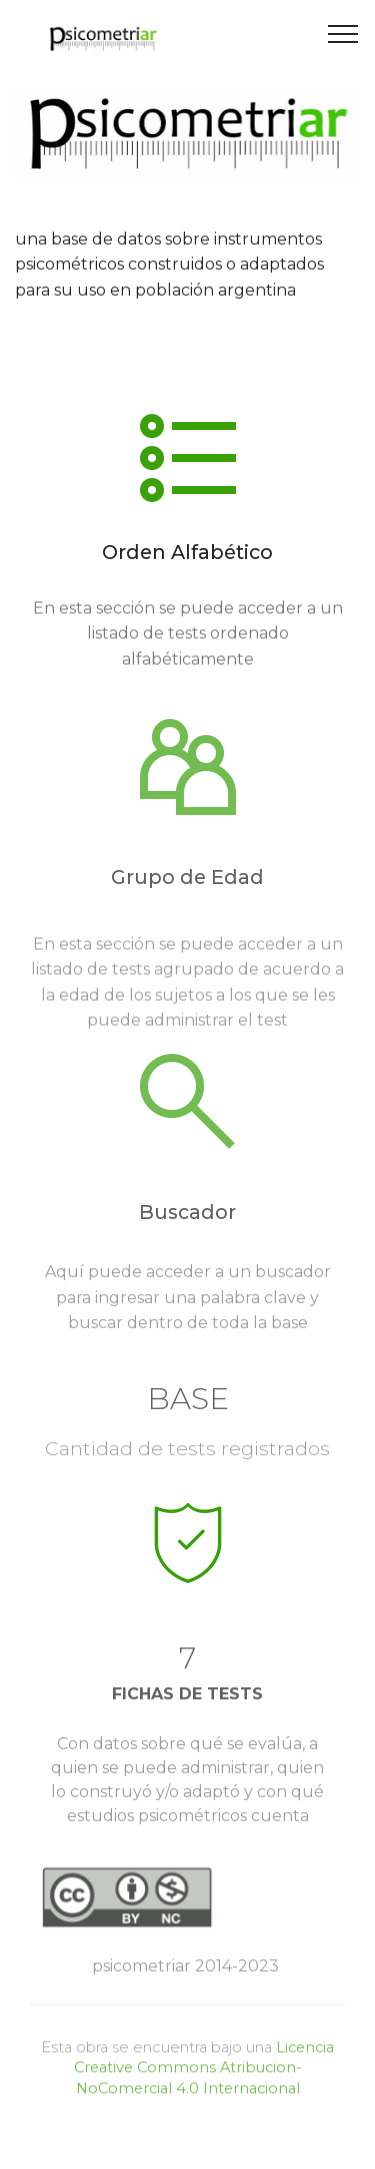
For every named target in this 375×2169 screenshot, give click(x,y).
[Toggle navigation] (343, 33)
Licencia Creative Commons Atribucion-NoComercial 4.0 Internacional (204, 2081)
